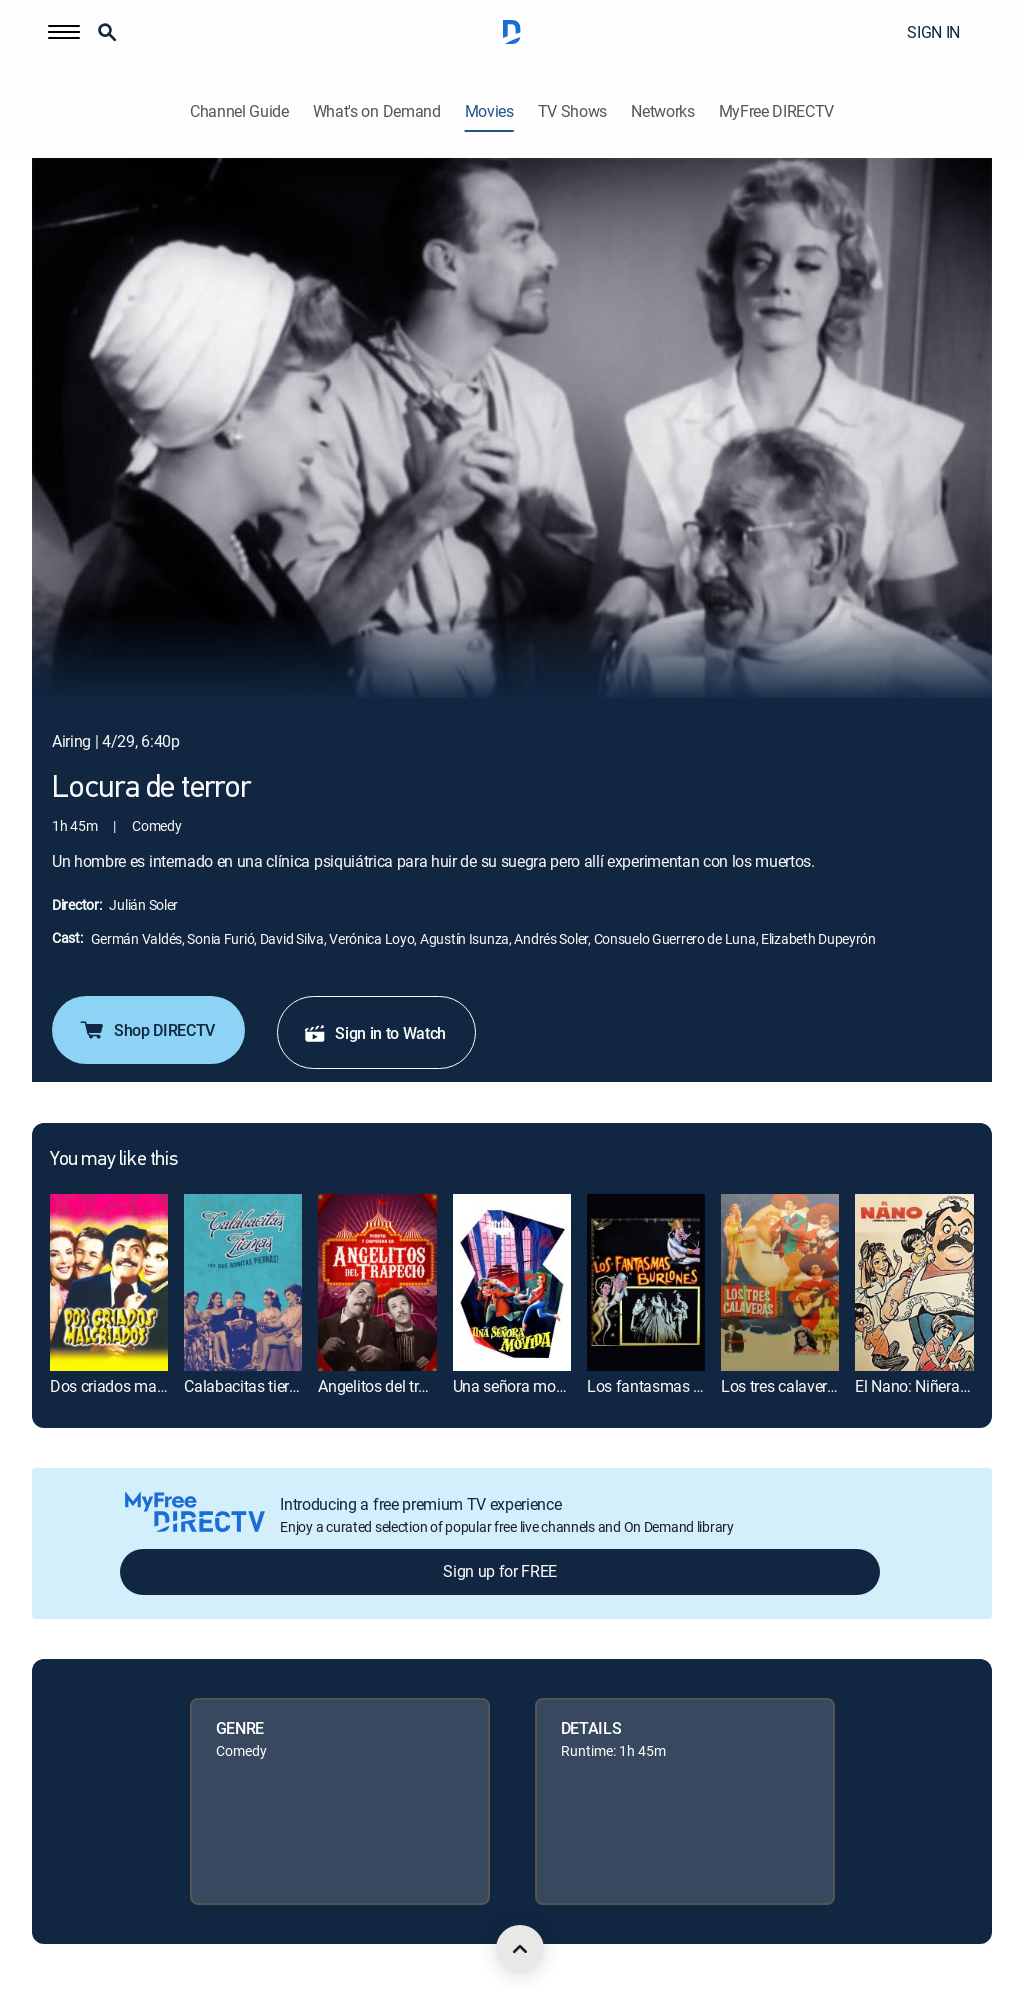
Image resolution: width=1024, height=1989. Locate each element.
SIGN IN (933, 32)
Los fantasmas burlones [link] (669, 1386)
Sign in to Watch (374, 1033)
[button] (64, 32)
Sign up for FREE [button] (500, 1571)
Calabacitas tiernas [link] (249, 1386)
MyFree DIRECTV (777, 111)
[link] (109, 1282)
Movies (489, 111)
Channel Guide (239, 111)
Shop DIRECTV (146, 1030)
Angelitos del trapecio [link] (390, 1386)
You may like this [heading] (113, 1160)
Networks (662, 111)
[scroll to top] (520, 1949)
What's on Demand (377, 111)
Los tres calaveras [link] (782, 1386)
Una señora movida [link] (519, 1386)
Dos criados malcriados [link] (130, 1386)
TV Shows (572, 111)
